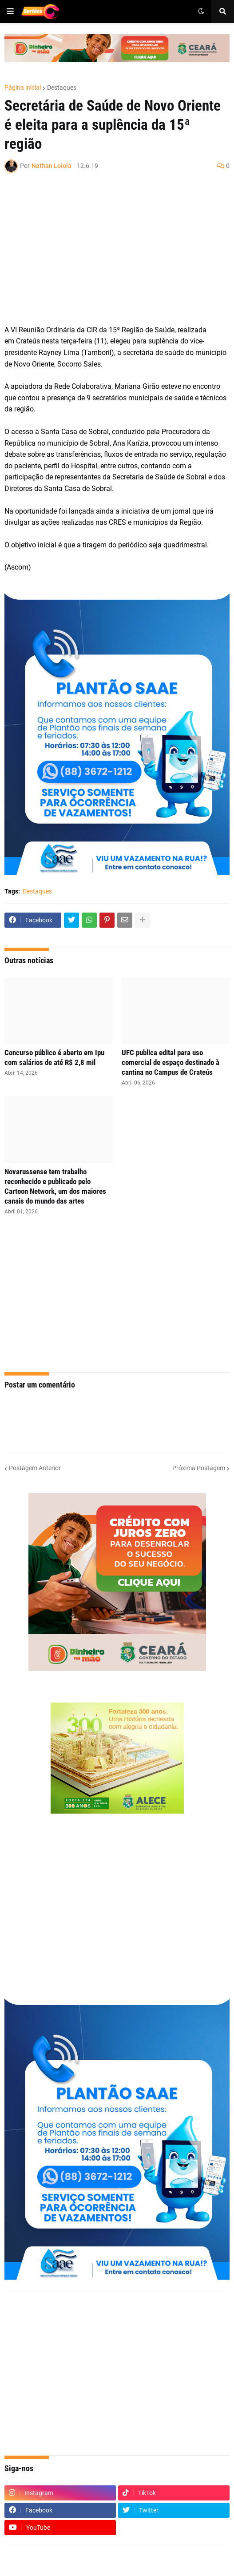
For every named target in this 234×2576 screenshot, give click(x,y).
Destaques (61, 87)
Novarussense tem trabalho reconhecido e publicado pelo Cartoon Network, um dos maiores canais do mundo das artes (55, 1186)
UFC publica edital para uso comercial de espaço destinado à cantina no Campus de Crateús (170, 1062)
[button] (10, 11)
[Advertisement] (108, 253)
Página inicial (22, 87)
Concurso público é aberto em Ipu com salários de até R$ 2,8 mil (54, 1057)
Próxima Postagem (198, 1467)
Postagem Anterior (35, 1467)
